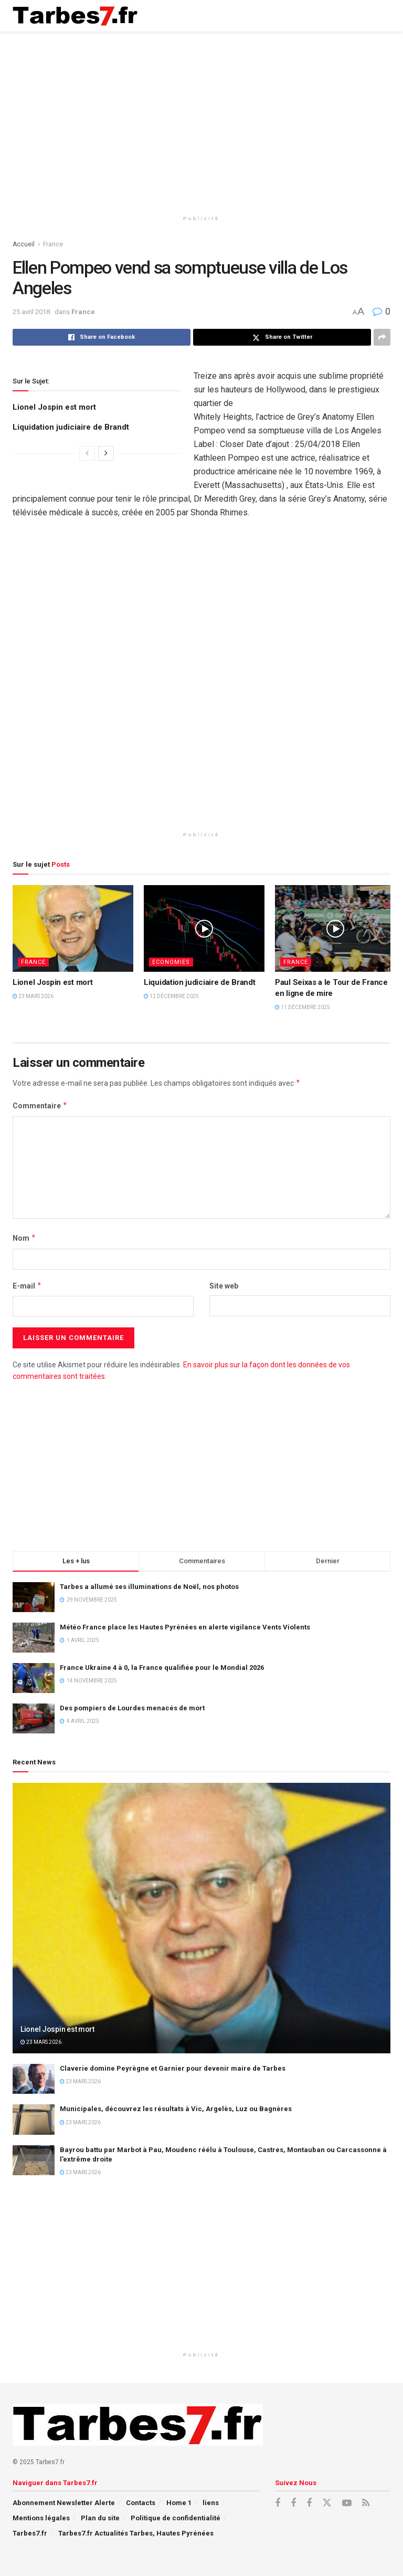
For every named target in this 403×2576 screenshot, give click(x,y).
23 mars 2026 (33, 996)
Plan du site (100, 2518)
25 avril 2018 (31, 312)
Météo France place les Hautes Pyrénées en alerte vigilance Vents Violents (185, 1627)
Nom (24, 1238)
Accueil (24, 244)
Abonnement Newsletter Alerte (64, 2503)
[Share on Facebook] (101, 337)
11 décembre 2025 (302, 1007)
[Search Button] (359, 16)
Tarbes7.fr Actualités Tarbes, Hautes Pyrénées (136, 2533)
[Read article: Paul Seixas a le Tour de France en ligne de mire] (335, 928)
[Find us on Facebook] (277, 2503)
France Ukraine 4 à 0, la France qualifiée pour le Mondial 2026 (162, 1667)
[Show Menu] (380, 16)
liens (211, 2503)
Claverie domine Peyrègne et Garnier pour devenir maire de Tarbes (172, 2068)
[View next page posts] (106, 453)
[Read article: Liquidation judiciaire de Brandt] (204, 928)
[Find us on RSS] (365, 2503)
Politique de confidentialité (175, 2518)
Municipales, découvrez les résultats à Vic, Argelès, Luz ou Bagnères (176, 2109)
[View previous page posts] (87, 453)
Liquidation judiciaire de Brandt (71, 427)
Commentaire (40, 1106)
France (53, 244)
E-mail (27, 1286)
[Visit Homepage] (75, 15)
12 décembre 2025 (171, 996)
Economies (171, 962)
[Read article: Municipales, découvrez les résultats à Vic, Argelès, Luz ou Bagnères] (34, 2119)
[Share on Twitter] (282, 337)
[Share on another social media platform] (382, 337)
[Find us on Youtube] (347, 2503)
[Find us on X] (327, 2503)
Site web (223, 1286)
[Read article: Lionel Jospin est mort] (73, 928)
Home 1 (179, 2503)
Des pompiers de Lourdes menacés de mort (132, 1708)
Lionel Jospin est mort (54, 407)
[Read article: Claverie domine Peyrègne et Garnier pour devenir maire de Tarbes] (34, 2079)
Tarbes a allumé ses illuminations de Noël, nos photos (149, 1587)
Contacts (140, 2503)
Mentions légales (41, 2518)
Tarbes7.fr (30, 2533)
